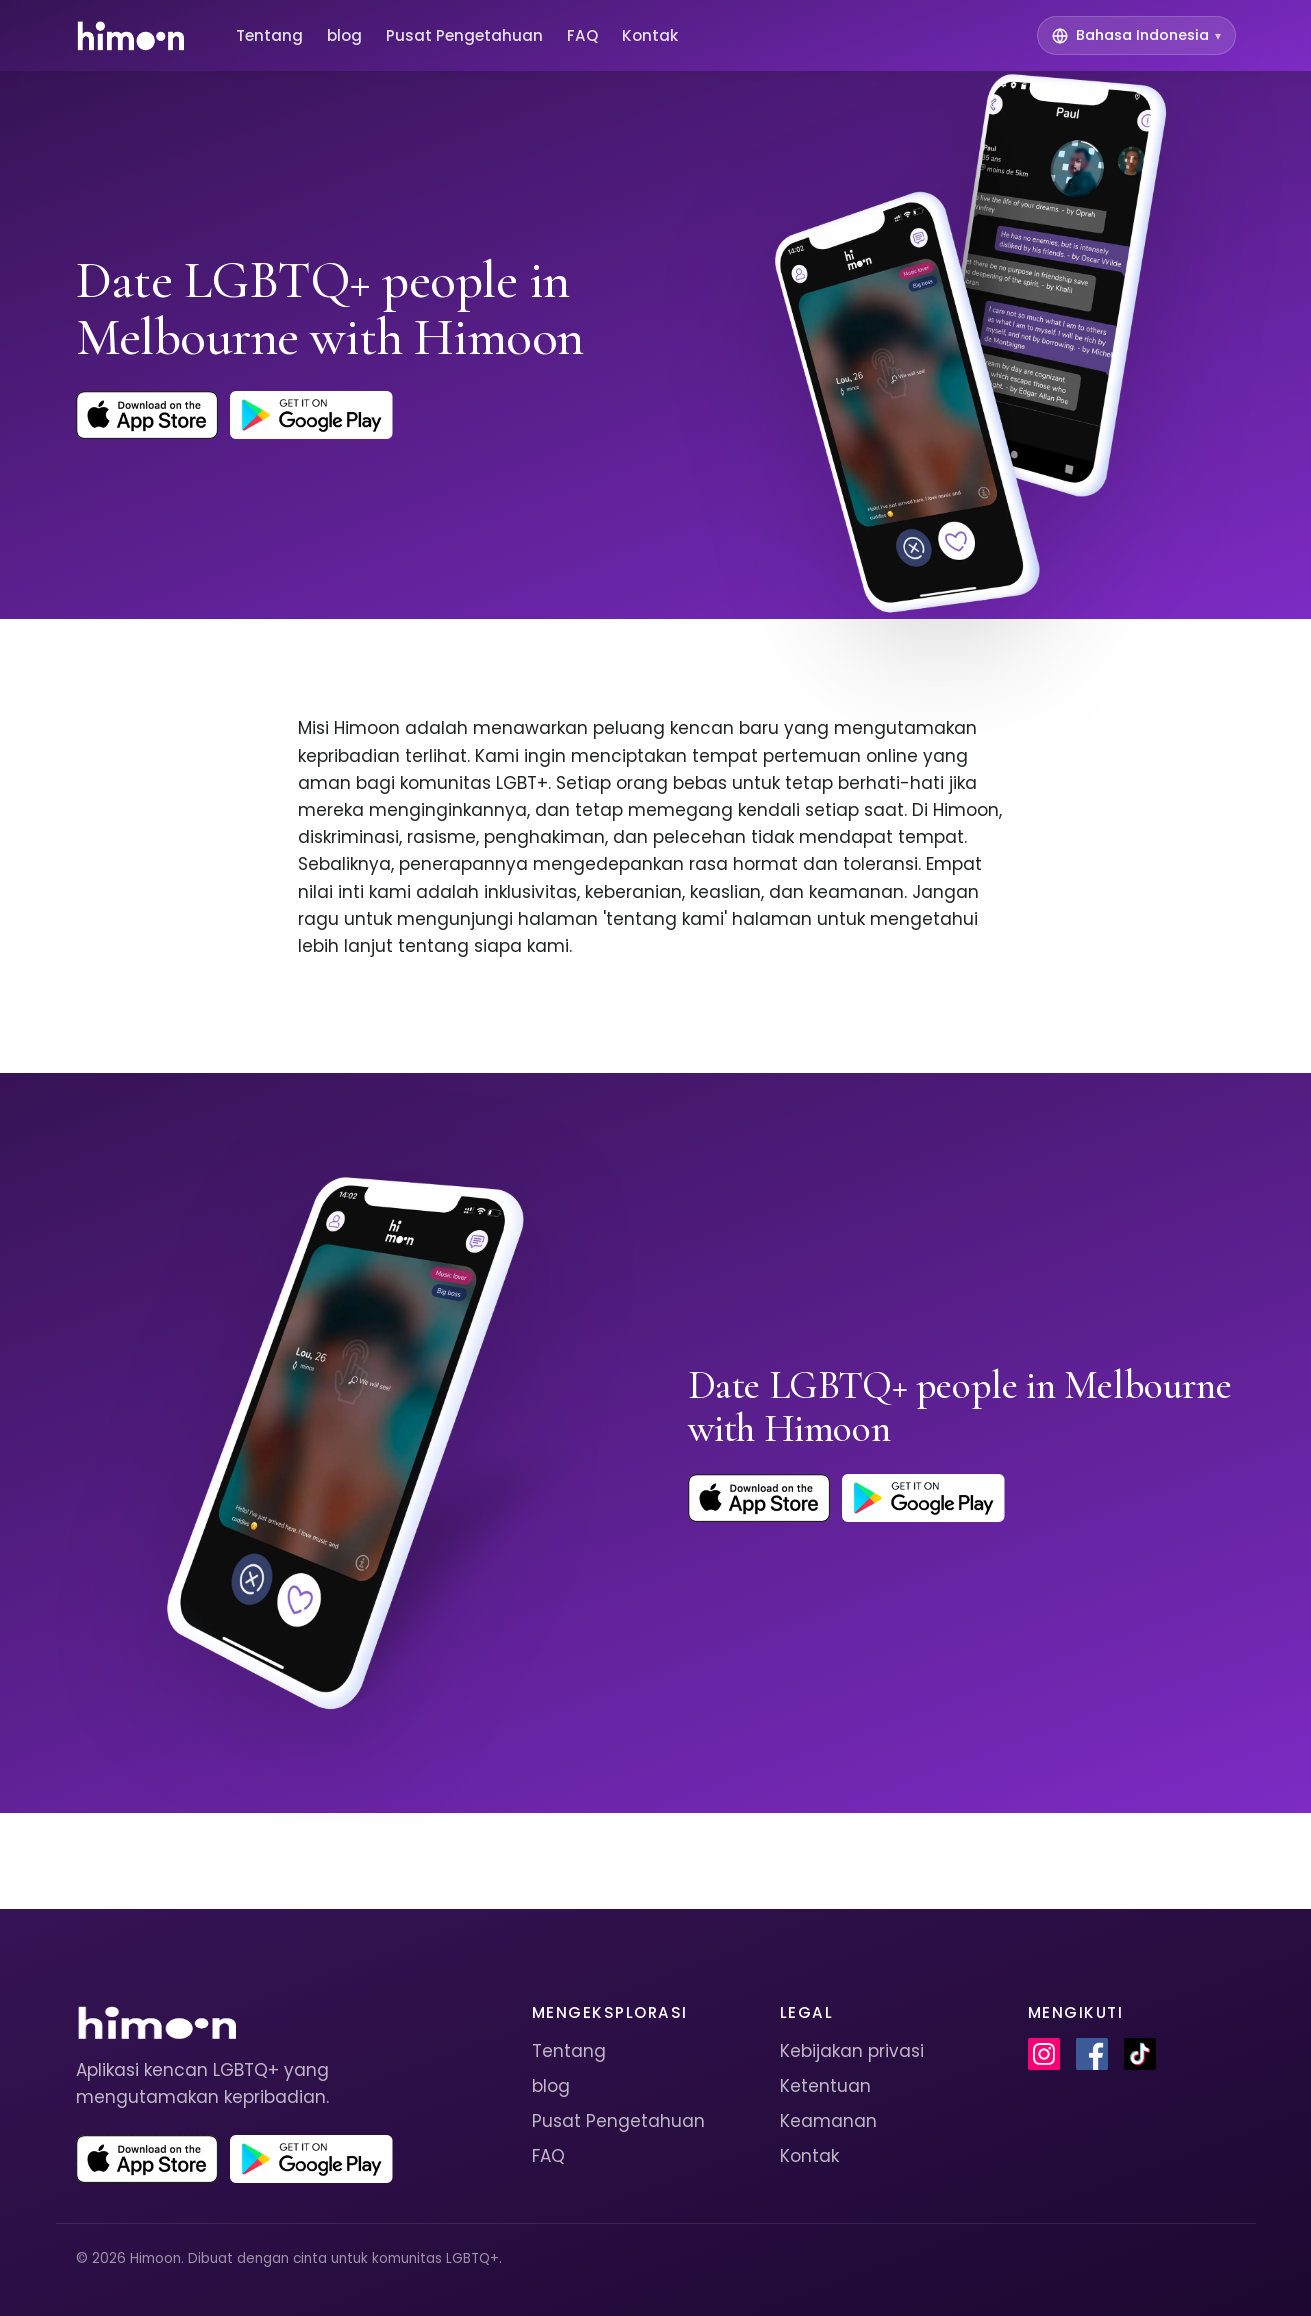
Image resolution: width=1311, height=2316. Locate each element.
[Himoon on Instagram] (1044, 2054)
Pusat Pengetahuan (464, 35)
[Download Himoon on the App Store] (147, 415)
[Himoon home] (130, 36)
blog (344, 35)
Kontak (650, 35)
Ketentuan (825, 2086)
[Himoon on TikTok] (1140, 2054)
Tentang (269, 35)
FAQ (582, 35)
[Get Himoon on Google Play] (311, 415)
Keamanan (828, 2121)
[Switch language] (1136, 35)
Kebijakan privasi (852, 2051)
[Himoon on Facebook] (1092, 2054)
